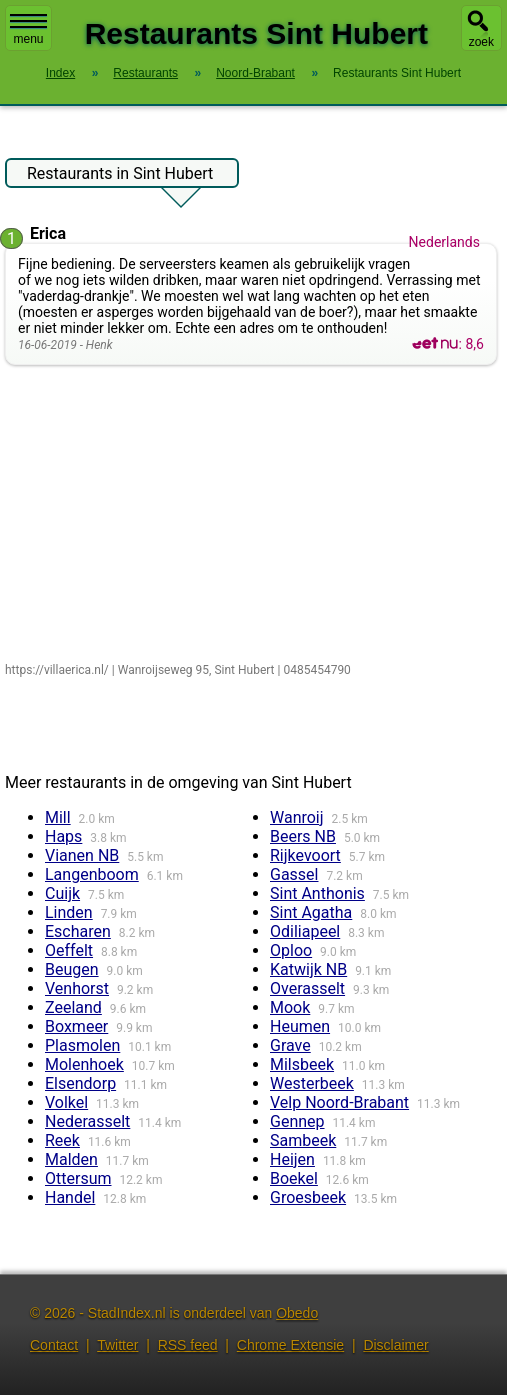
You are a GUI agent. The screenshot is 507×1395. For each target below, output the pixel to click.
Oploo (291, 950)
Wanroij (297, 817)
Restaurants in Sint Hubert (120, 176)
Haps (63, 836)
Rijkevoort (305, 855)
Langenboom (92, 874)
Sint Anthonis (317, 893)
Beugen (72, 969)
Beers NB (303, 836)
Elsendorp (80, 1083)
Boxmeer (76, 1026)
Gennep (297, 1121)
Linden (69, 912)
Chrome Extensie (290, 1345)
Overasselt (307, 988)
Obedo (297, 1313)
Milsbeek (302, 1064)
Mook (290, 1007)
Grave (290, 1045)
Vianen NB (82, 855)
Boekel (294, 1178)
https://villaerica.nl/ (57, 670)
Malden (71, 1159)
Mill (58, 817)
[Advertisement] (251, 515)
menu (28, 30)
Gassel (294, 874)
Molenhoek (84, 1064)
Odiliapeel (305, 931)
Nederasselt (87, 1121)
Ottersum (78, 1178)
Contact (54, 1345)
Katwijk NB (308, 969)
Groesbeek (308, 1197)
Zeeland (73, 1007)
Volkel (66, 1102)
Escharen (78, 931)
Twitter (117, 1345)
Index (60, 73)
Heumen (300, 1026)
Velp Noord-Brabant (339, 1102)
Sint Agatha (311, 912)
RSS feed (188, 1345)
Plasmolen (82, 1045)
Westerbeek (312, 1083)
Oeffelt (69, 950)
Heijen (292, 1159)
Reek (62, 1140)
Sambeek (303, 1140)
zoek (481, 42)
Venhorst (77, 988)
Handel (70, 1197)
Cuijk (62, 893)
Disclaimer (395, 1345)
